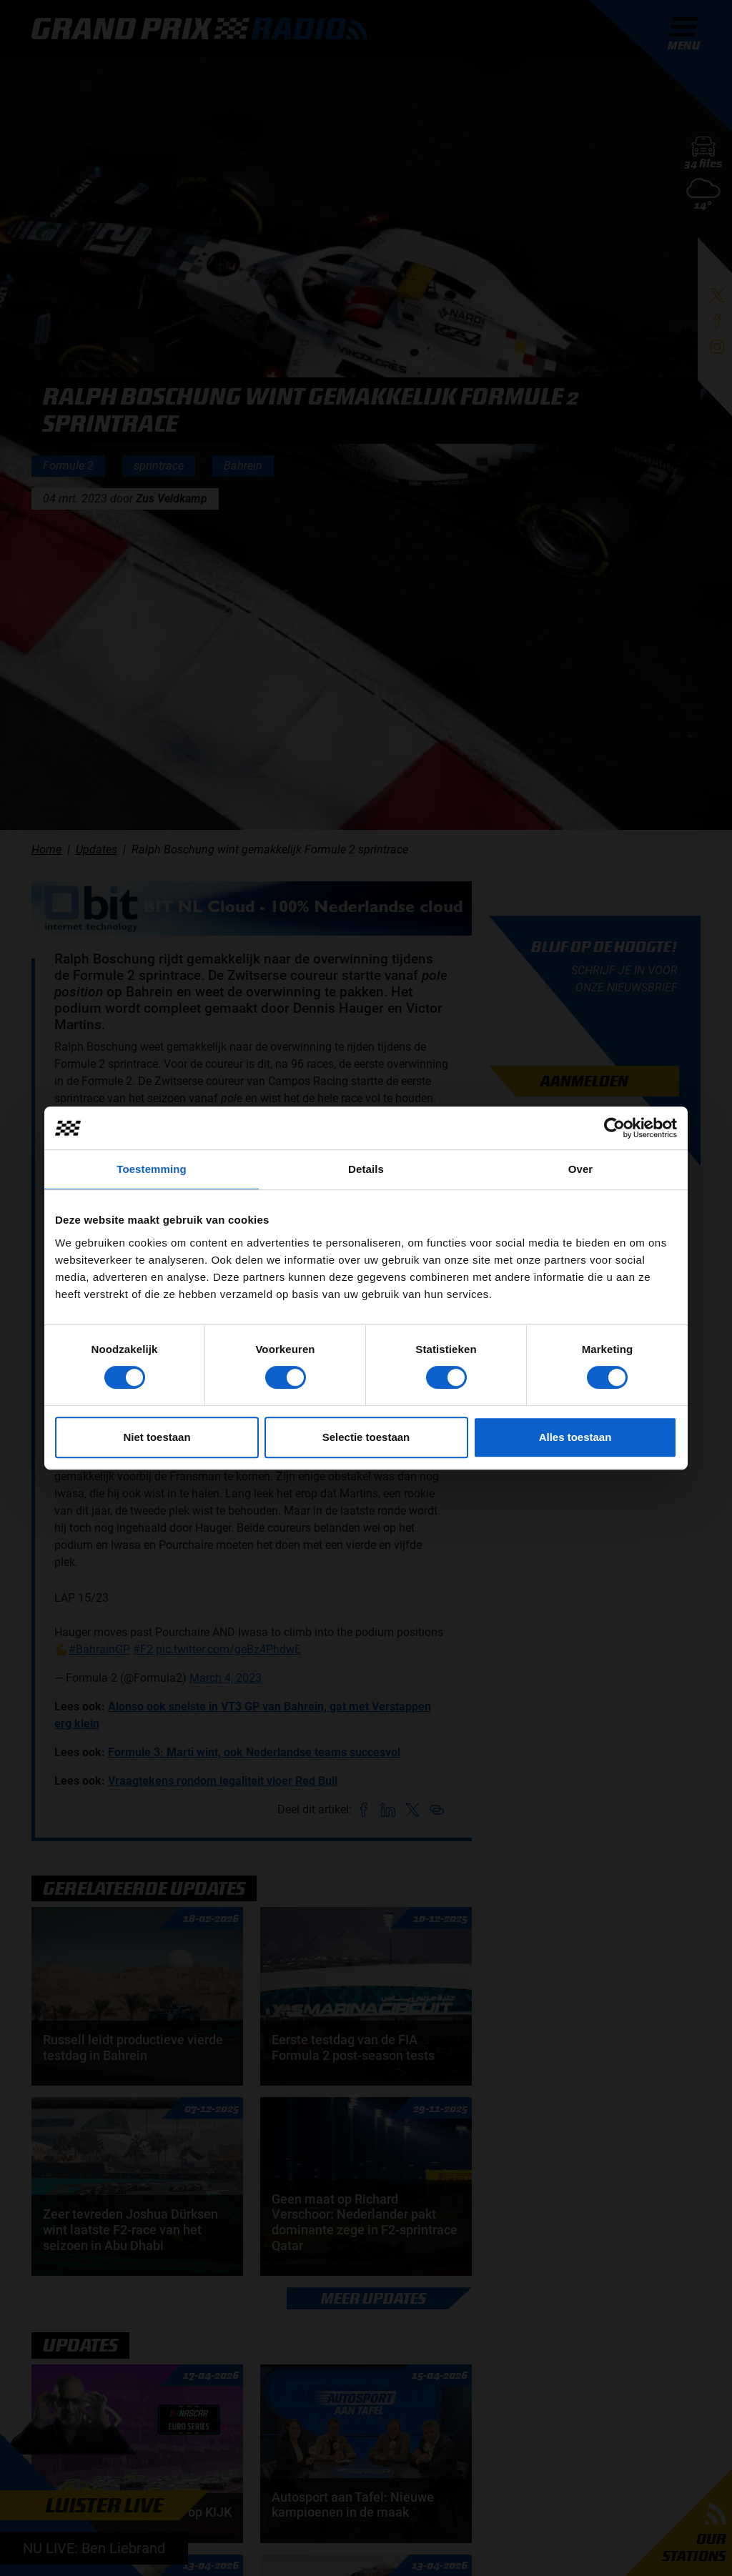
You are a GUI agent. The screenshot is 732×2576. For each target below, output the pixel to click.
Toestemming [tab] (152, 1169)
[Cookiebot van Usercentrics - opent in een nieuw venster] (614, 1128)
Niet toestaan (156, 1437)
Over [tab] (580, 1169)
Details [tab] (366, 1169)
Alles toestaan (575, 1437)
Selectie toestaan (366, 1437)
